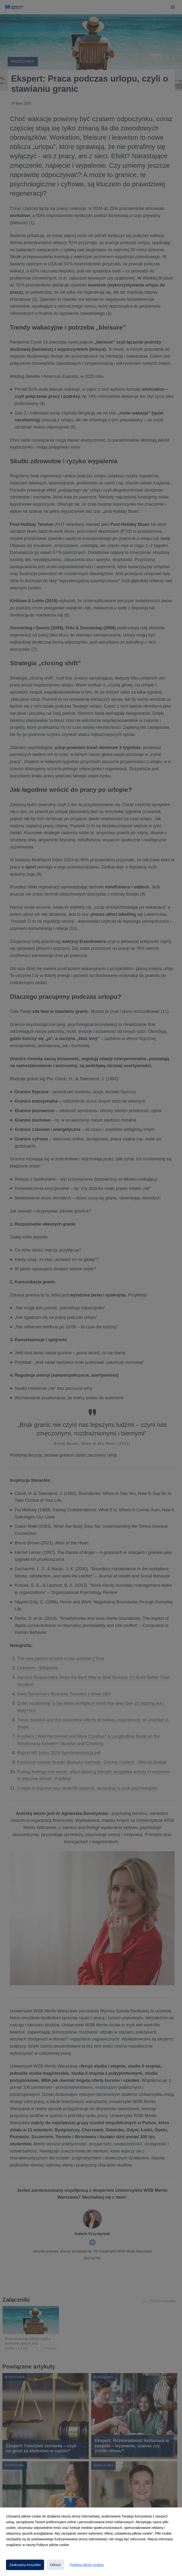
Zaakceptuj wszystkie (25, 2565)
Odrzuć (55, 2565)
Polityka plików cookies (87, 2565)
